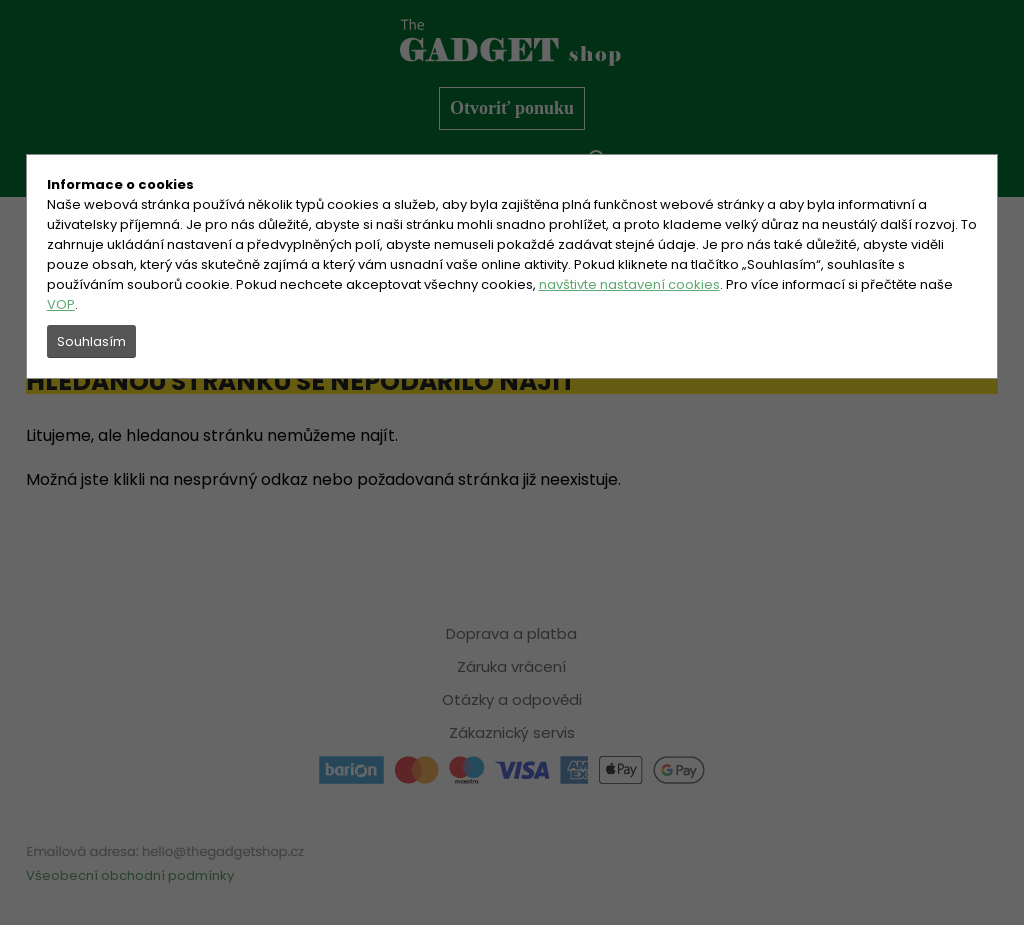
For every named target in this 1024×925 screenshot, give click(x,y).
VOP (61, 304)
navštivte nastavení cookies (629, 284)
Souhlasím (91, 341)
